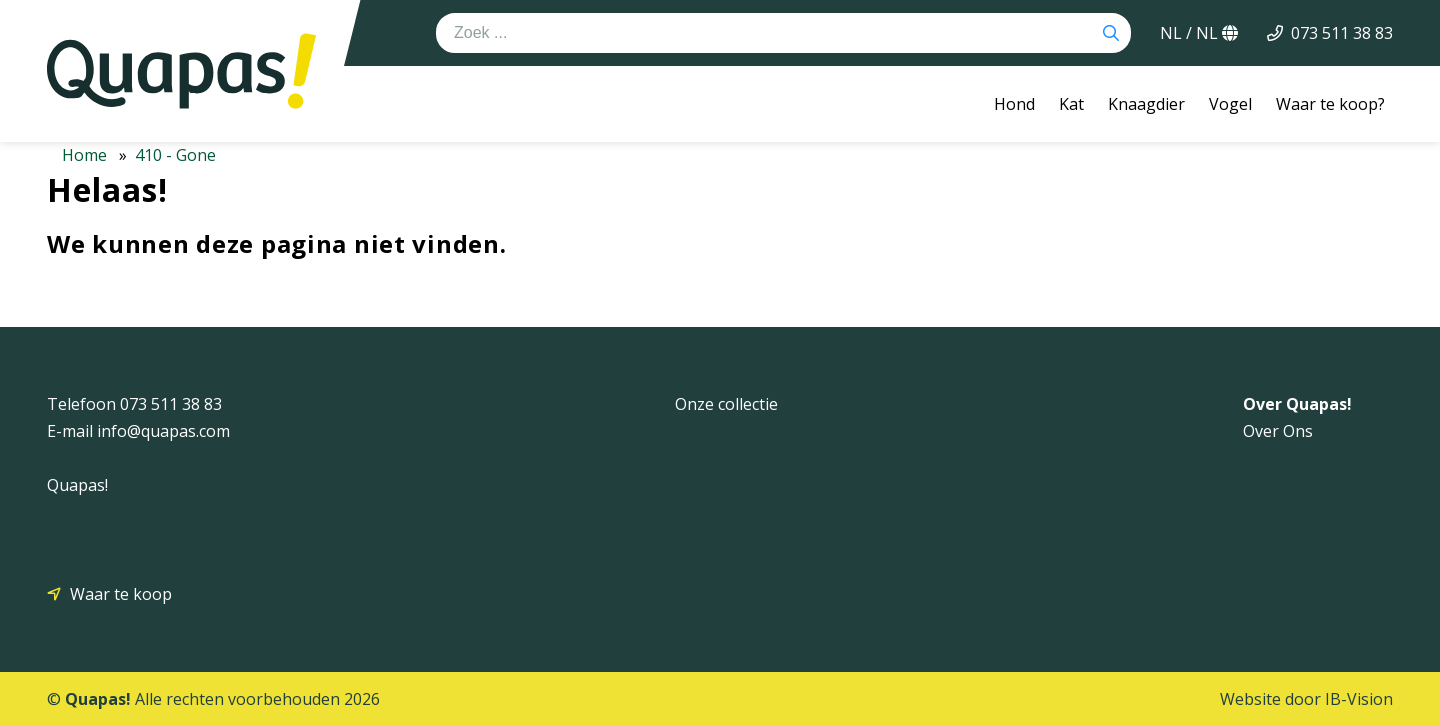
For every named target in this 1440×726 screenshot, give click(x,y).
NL (1199, 33)
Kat (1071, 104)
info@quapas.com (163, 431)
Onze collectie (726, 404)
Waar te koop (121, 594)
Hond (1014, 104)
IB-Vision (1359, 699)
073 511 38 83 (1342, 33)
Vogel (1230, 104)
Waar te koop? (1330, 104)
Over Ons (1278, 431)
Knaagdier (1146, 104)
